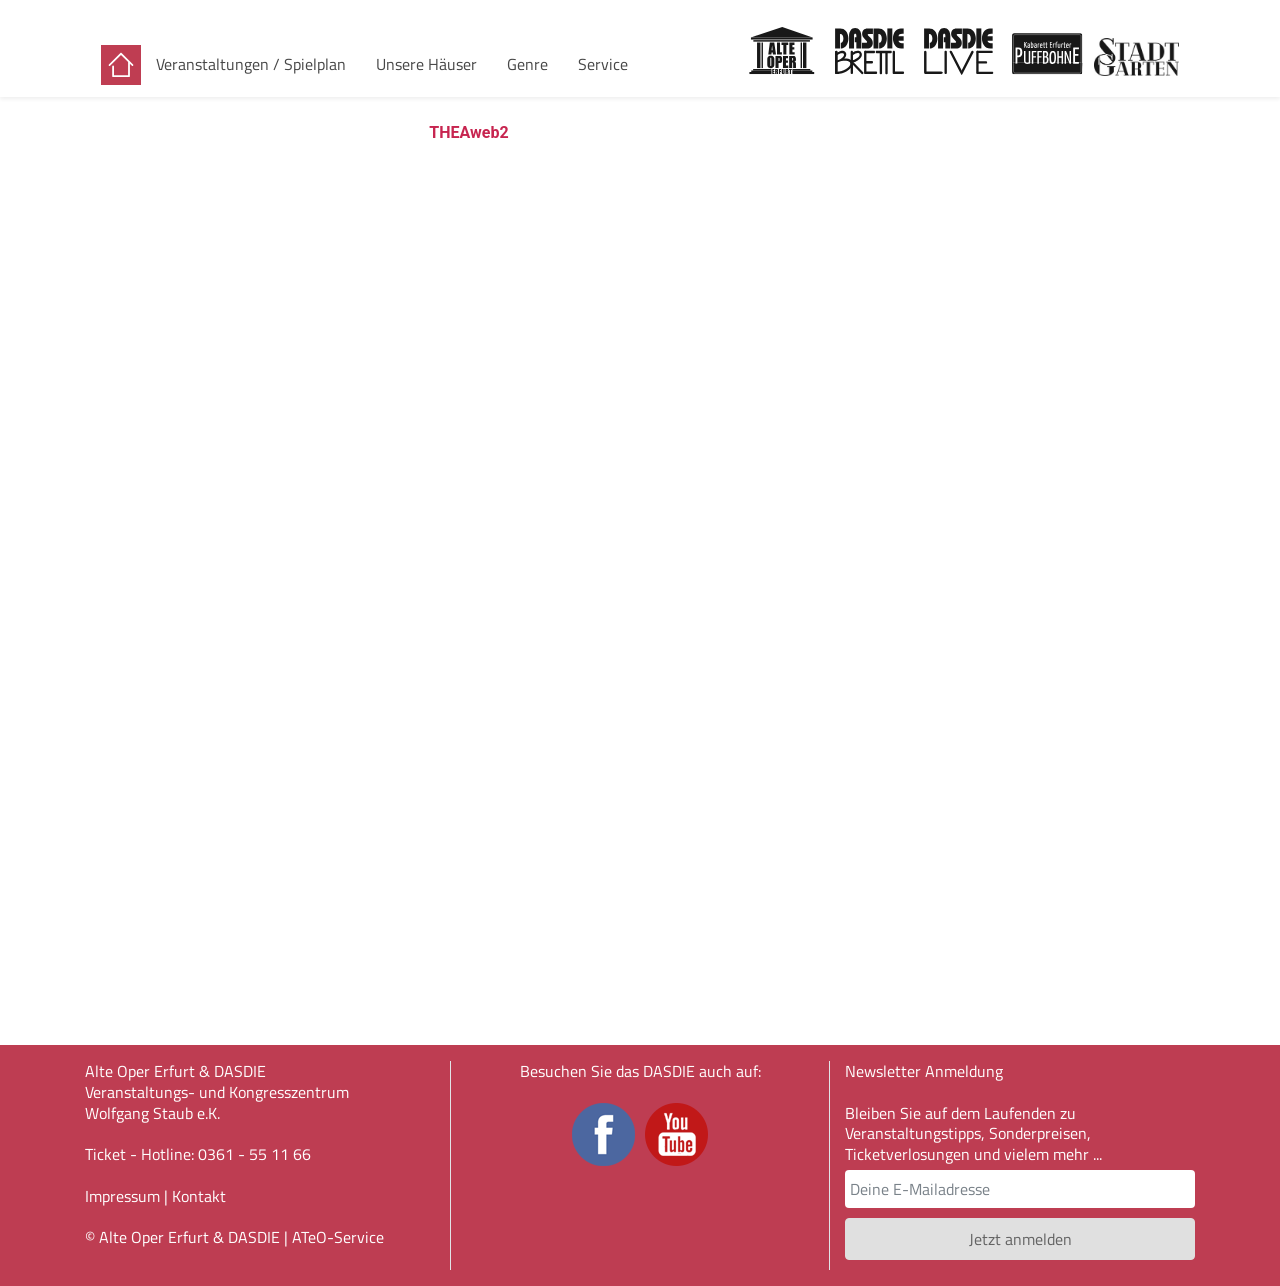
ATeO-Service (338, 1237)
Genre (527, 64)
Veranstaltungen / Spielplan (251, 64)
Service (603, 64)
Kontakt (199, 1196)
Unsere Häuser (426, 64)
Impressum (122, 1196)
